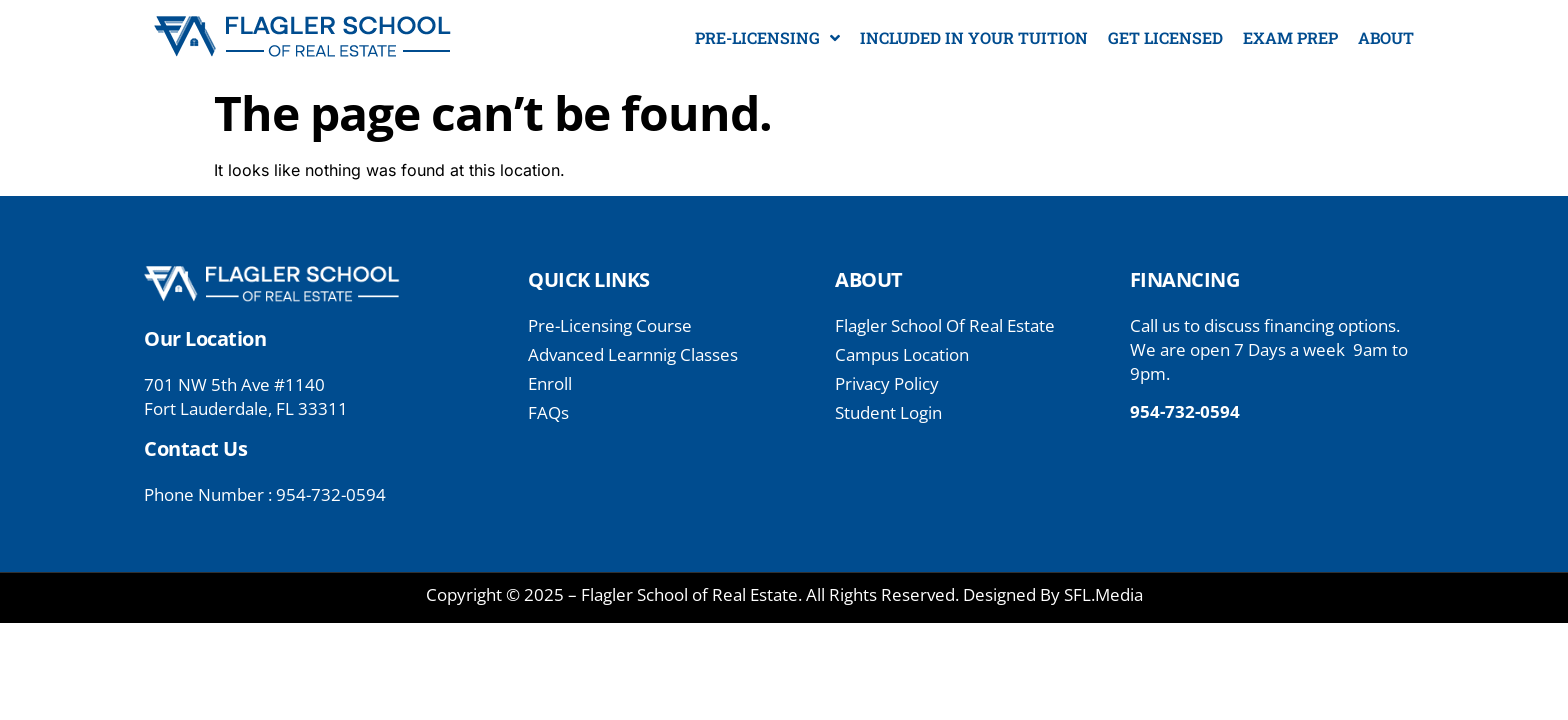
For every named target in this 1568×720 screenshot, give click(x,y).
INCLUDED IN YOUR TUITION (974, 37)
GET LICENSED (1165, 37)
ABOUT (1386, 37)
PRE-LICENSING (767, 38)
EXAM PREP (1290, 37)
